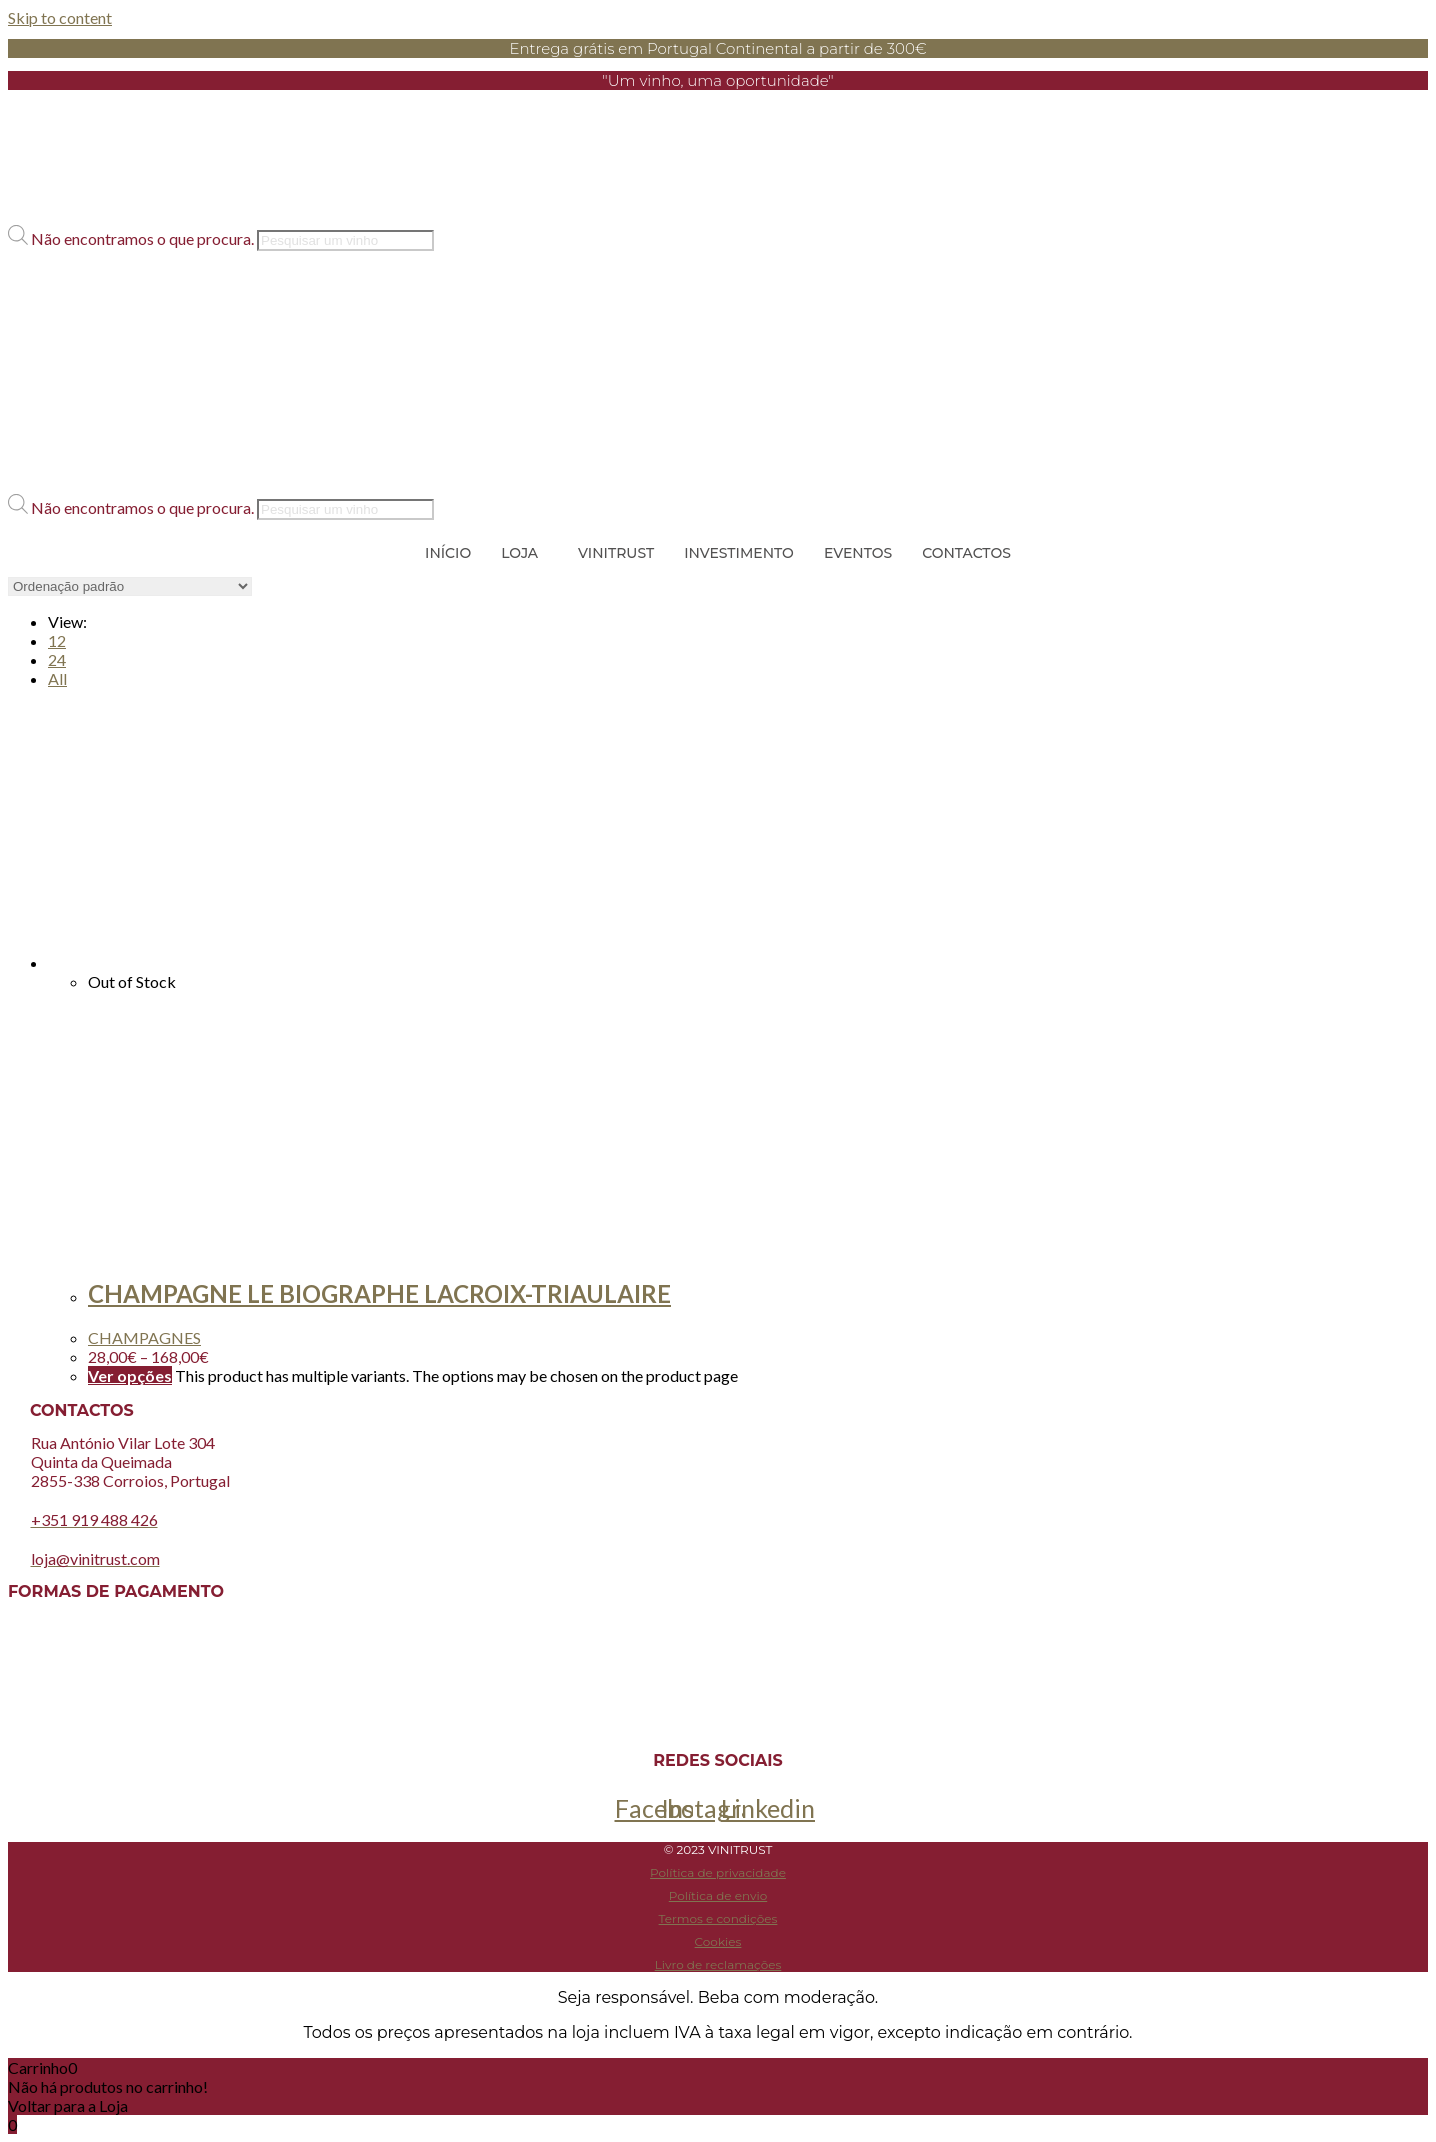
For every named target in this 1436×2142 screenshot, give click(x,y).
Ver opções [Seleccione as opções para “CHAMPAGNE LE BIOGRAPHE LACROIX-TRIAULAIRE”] (130, 1375)
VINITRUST (616, 553)
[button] (718, 216)
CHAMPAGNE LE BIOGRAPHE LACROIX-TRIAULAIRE (379, 1293)
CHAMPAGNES (144, 1337)
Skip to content (60, 17)
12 (57, 640)
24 (57, 659)
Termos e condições (718, 1918)
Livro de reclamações (718, 1964)
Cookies (718, 1941)
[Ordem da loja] (130, 586)
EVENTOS (858, 553)
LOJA (519, 553)
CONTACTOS (966, 553)
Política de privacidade (718, 1872)
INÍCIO (448, 553)
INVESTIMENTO (739, 553)
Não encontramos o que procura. (144, 238)
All (57, 678)
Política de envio (718, 1895)
